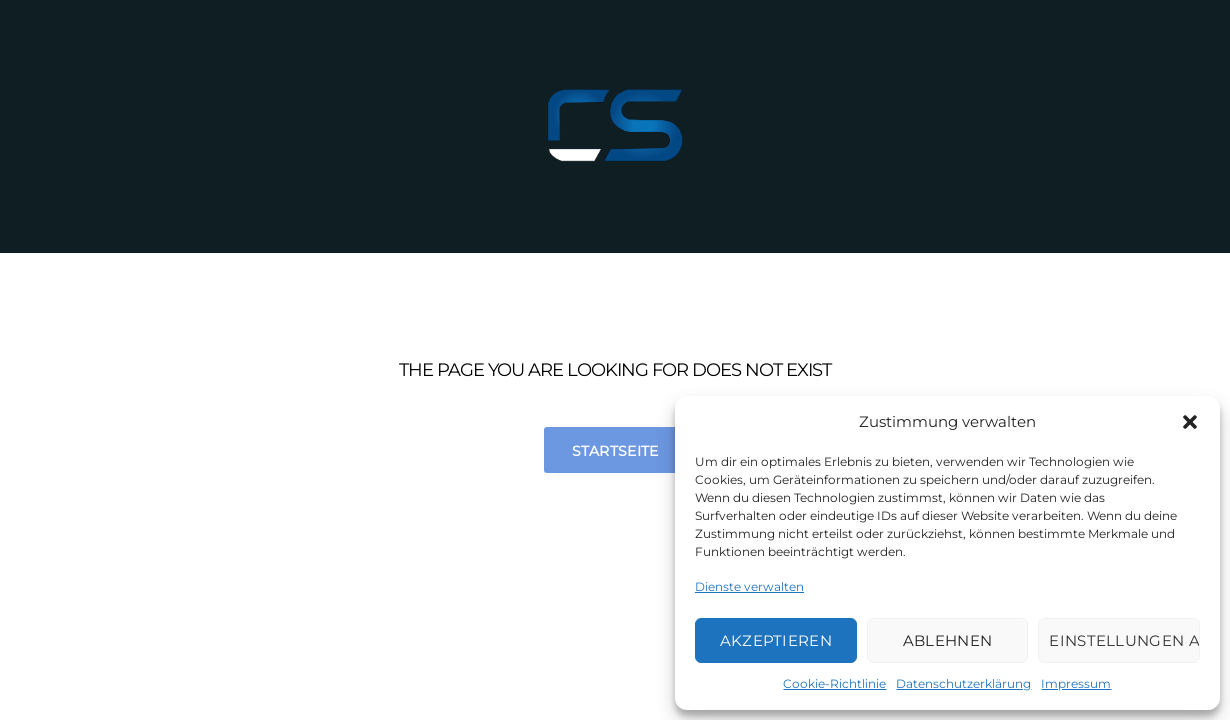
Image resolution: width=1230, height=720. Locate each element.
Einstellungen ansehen (1124, 640)
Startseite (615, 451)
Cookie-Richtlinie (834, 683)
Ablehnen (947, 640)
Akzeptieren (776, 640)
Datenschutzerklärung (963, 683)
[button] (1190, 422)
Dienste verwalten (749, 586)
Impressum (1076, 683)
